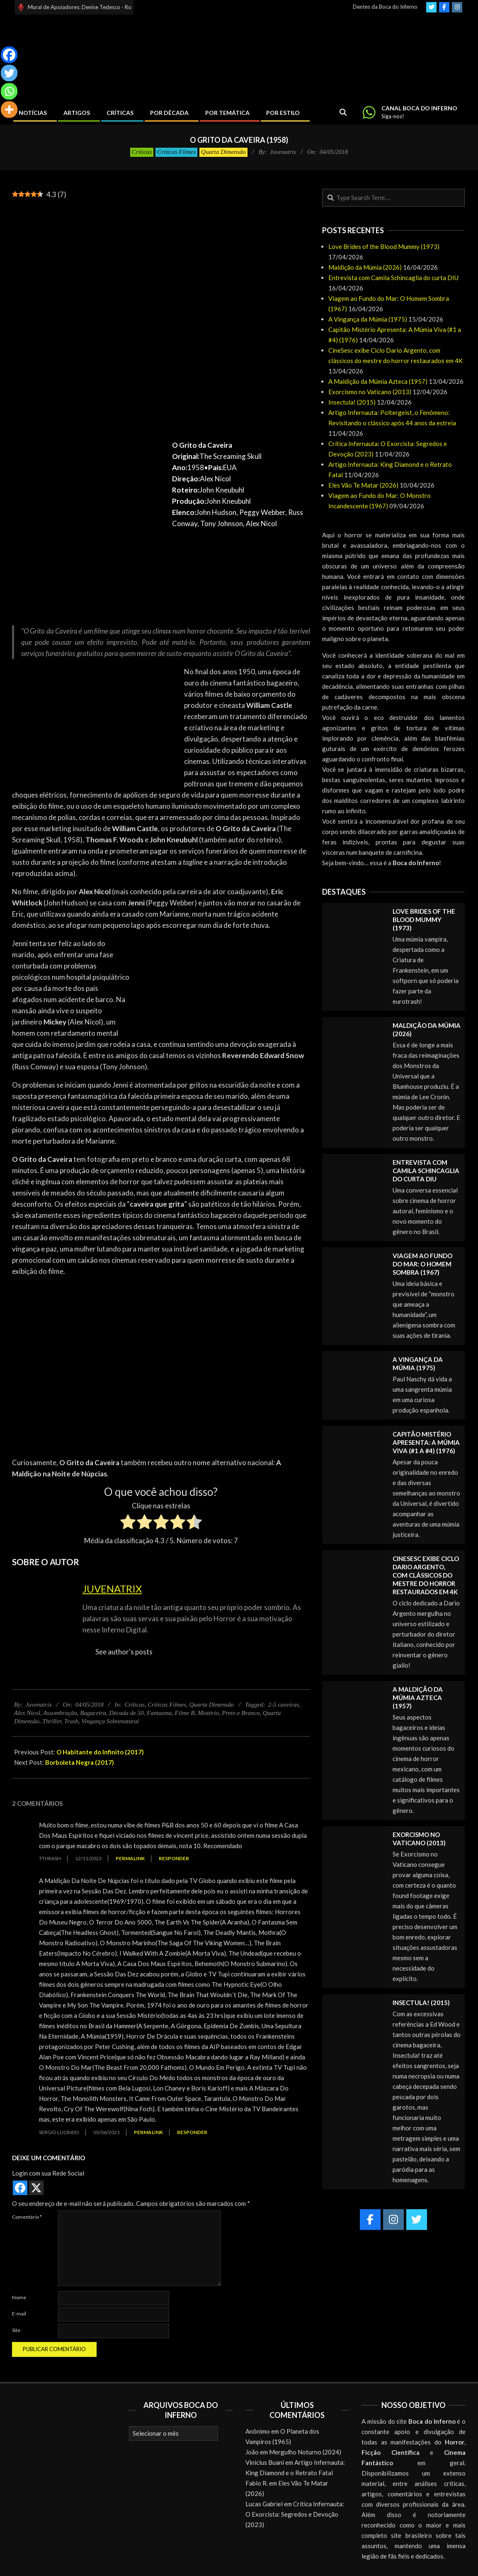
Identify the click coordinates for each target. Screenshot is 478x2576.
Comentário (27, 2217)
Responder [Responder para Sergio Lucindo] (192, 2132)
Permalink (130, 1858)
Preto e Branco (241, 1713)
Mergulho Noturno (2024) (305, 2452)
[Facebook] (9, 54)
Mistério (208, 1713)
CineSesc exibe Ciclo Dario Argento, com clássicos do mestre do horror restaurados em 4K (426, 1575)
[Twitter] (9, 73)
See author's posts (124, 1651)
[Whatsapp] (9, 91)
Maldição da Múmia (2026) (365, 267)
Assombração (60, 1713)
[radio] (128, 1523)
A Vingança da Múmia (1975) (367, 319)
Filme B (185, 1713)
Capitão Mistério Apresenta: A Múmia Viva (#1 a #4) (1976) (426, 1442)
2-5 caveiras (283, 1704)
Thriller (51, 1721)
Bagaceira (93, 1713)
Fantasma (159, 1713)
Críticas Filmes (176, 152)
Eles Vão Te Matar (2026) (363, 485)
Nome (19, 2297)
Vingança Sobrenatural (110, 1721)
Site (16, 2330)
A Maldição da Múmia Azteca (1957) (377, 381)
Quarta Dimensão (223, 152)
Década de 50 (126, 1713)
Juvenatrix (112, 1589)
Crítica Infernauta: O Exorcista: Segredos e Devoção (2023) (294, 2514)
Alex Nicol (27, 1713)
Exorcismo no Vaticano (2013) (369, 391)
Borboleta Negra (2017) (79, 1762)
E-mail (19, 2313)
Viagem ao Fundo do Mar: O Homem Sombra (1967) (422, 1264)
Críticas (142, 152)
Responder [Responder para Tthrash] (174, 1858)
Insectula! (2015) (352, 402)
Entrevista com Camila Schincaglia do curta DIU (393, 277)
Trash (71, 1721)
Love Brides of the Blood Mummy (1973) (383, 246)
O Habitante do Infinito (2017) (100, 1752)
